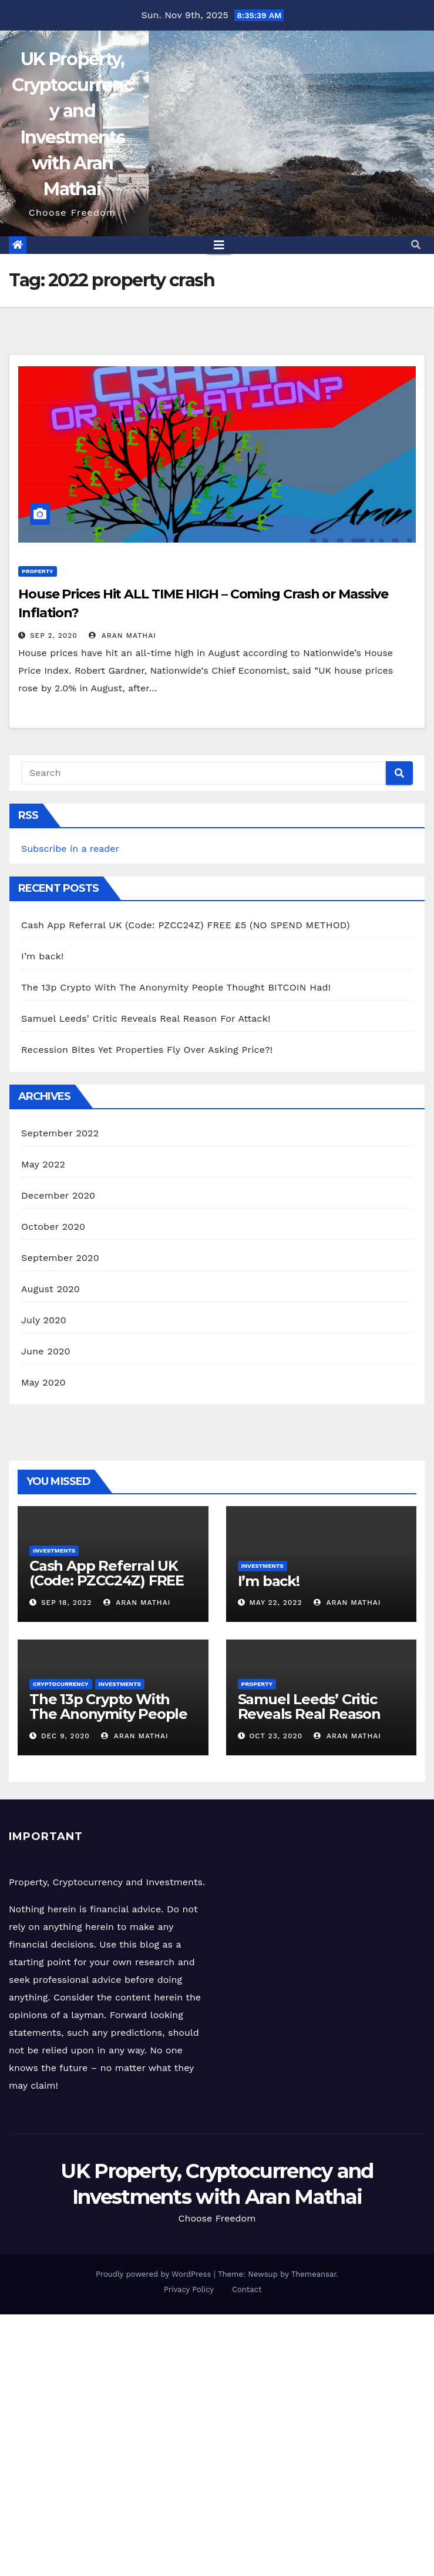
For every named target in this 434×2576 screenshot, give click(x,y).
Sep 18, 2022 (66, 1602)
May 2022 (43, 1164)
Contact (246, 2289)
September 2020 (60, 1257)
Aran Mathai (122, 635)
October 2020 (53, 1226)
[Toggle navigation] (219, 245)
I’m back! (42, 956)
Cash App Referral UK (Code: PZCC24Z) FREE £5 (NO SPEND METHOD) (185, 925)
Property (37, 571)
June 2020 (45, 1351)
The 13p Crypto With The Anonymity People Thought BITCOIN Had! (176, 987)
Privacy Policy (189, 2289)
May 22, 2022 (275, 1602)
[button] (415, 244)
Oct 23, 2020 (275, 1736)
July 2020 (43, 1320)
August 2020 (50, 1288)
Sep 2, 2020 (54, 635)
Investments (54, 1550)
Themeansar (314, 2274)
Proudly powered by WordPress (155, 2274)
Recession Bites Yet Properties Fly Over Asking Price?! (146, 1049)
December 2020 (58, 1195)
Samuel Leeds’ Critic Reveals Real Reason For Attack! (146, 1018)
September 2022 (60, 1133)
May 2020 (43, 1382)
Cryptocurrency (61, 1684)
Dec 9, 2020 (65, 1736)
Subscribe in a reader (70, 848)
